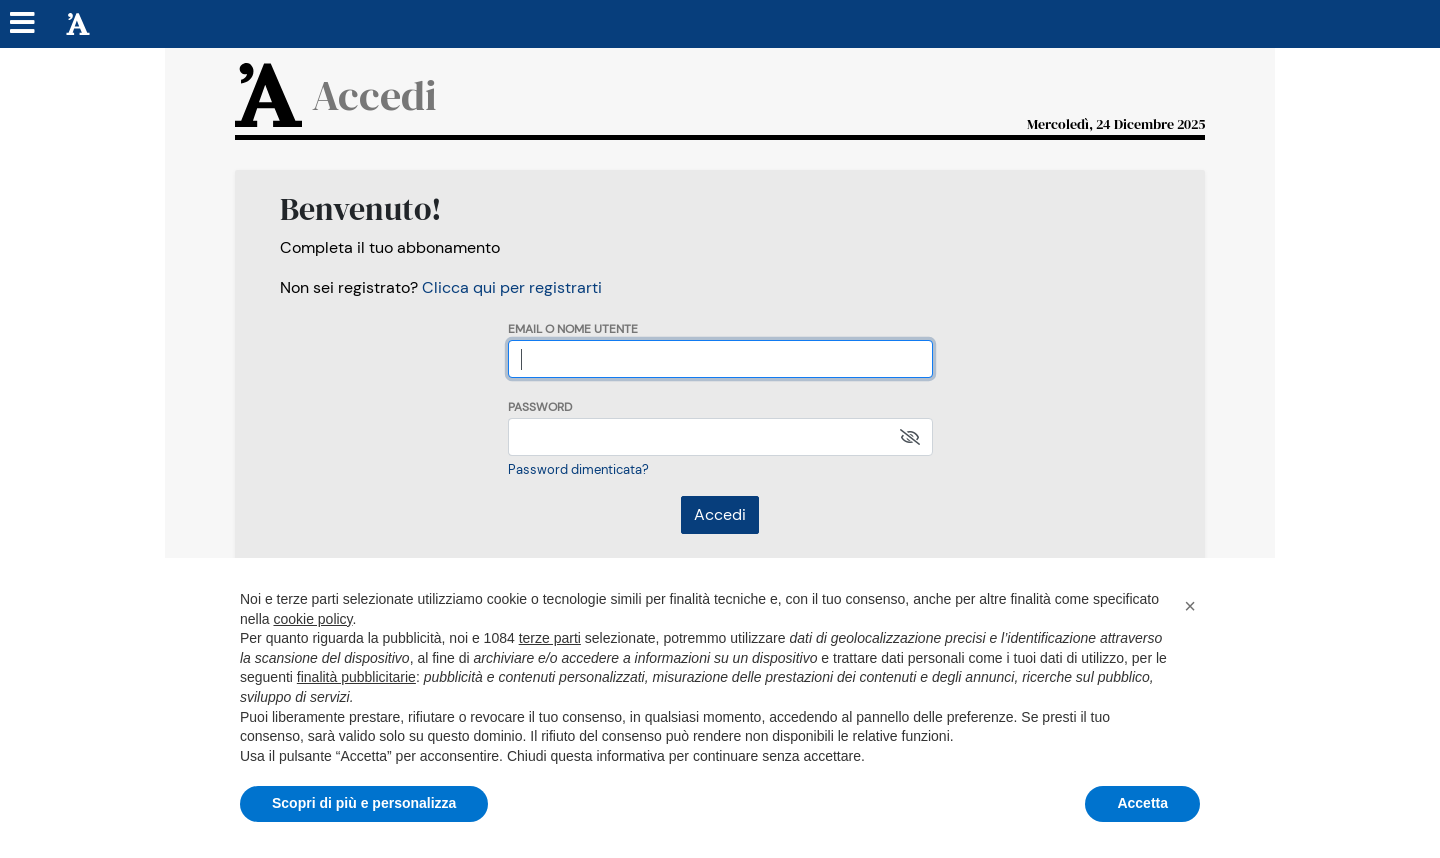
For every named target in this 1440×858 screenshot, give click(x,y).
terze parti (550, 638)
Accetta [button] (1142, 803)
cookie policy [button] (312, 619)
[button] (1190, 606)
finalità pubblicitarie (356, 677)
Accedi (720, 514)
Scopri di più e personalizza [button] (364, 803)
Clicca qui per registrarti (512, 287)
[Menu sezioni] (23, 24)
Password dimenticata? (578, 469)
